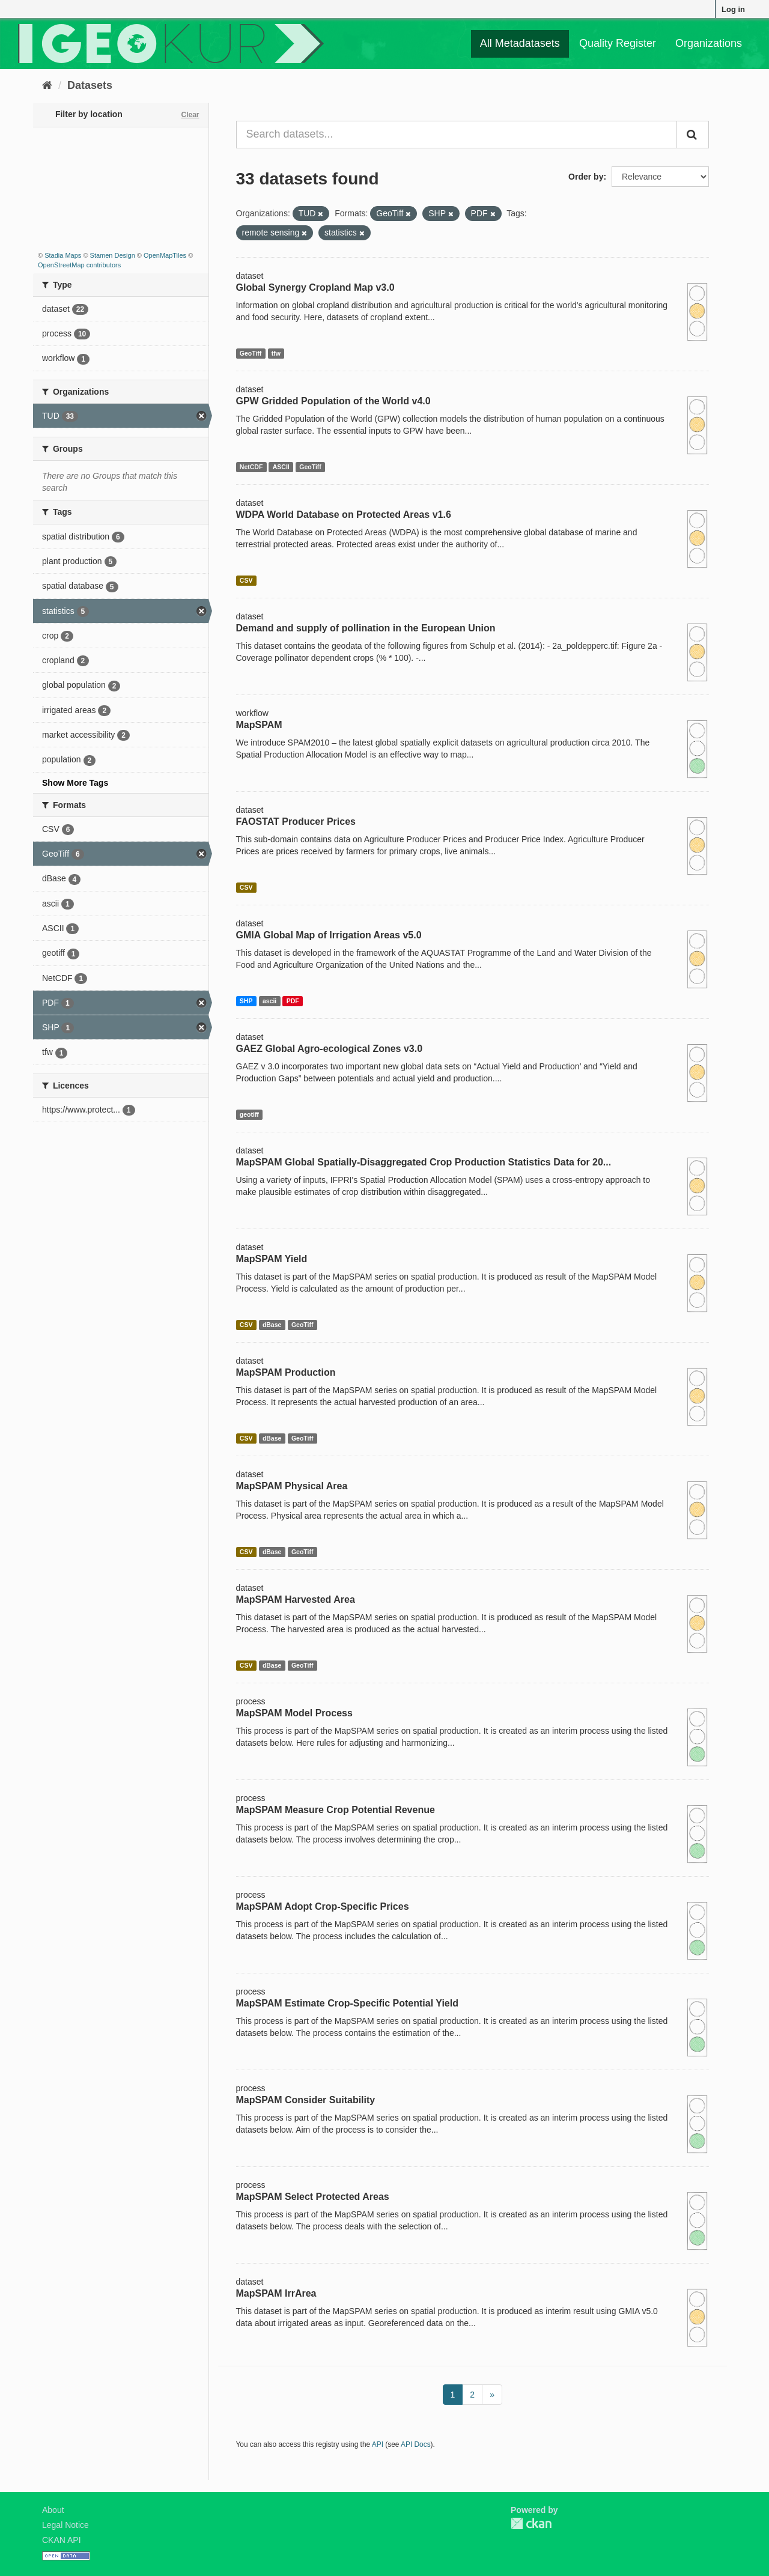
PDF (293, 1000)
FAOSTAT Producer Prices (296, 821)
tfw (276, 353)
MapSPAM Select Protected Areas (312, 2197)
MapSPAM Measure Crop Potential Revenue (335, 1810)
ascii (269, 1000)
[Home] (47, 85)
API (377, 2444)
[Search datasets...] (457, 134)
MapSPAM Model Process (294, 1713)
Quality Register (617, 43)
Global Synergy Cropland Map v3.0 (315, 287)
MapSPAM (259, 725)
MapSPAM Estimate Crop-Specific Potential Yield (347, 2003)
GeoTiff (251, 353)
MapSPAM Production (286, 1372)
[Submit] (692, 134)
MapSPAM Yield (272, 1259)
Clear (190, 115)
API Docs (416, 2444)
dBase (272, 1324)
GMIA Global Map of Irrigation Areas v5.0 (329, 935)
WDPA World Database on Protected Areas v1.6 (343, 514)
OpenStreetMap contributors (79, 265)
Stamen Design (112, 255)
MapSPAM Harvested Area (295, 1599)
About (53, 2510)
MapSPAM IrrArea (276, 2293)
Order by (585, 176)
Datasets (89, 85)
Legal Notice (65, 2525)
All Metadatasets (520, 43)
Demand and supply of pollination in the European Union (366, 628)
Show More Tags (75, 783)
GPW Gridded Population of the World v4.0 (333, 401)
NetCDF (251, 466)
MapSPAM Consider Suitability (305, 2100)
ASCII (281, 466)
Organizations (708, 43)
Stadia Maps (62, 255)
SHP (246, 1000)
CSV (246, 580)
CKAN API (61, 2540)
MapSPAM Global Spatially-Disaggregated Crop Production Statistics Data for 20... (424, 1162)
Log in (733, 9)
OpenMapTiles (165, 255)
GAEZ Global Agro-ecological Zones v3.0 (329, 1048)
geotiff (249, 1114)
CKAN (531, 2523)
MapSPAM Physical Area (292, 1486)
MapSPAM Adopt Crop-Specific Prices (322, 1906)
